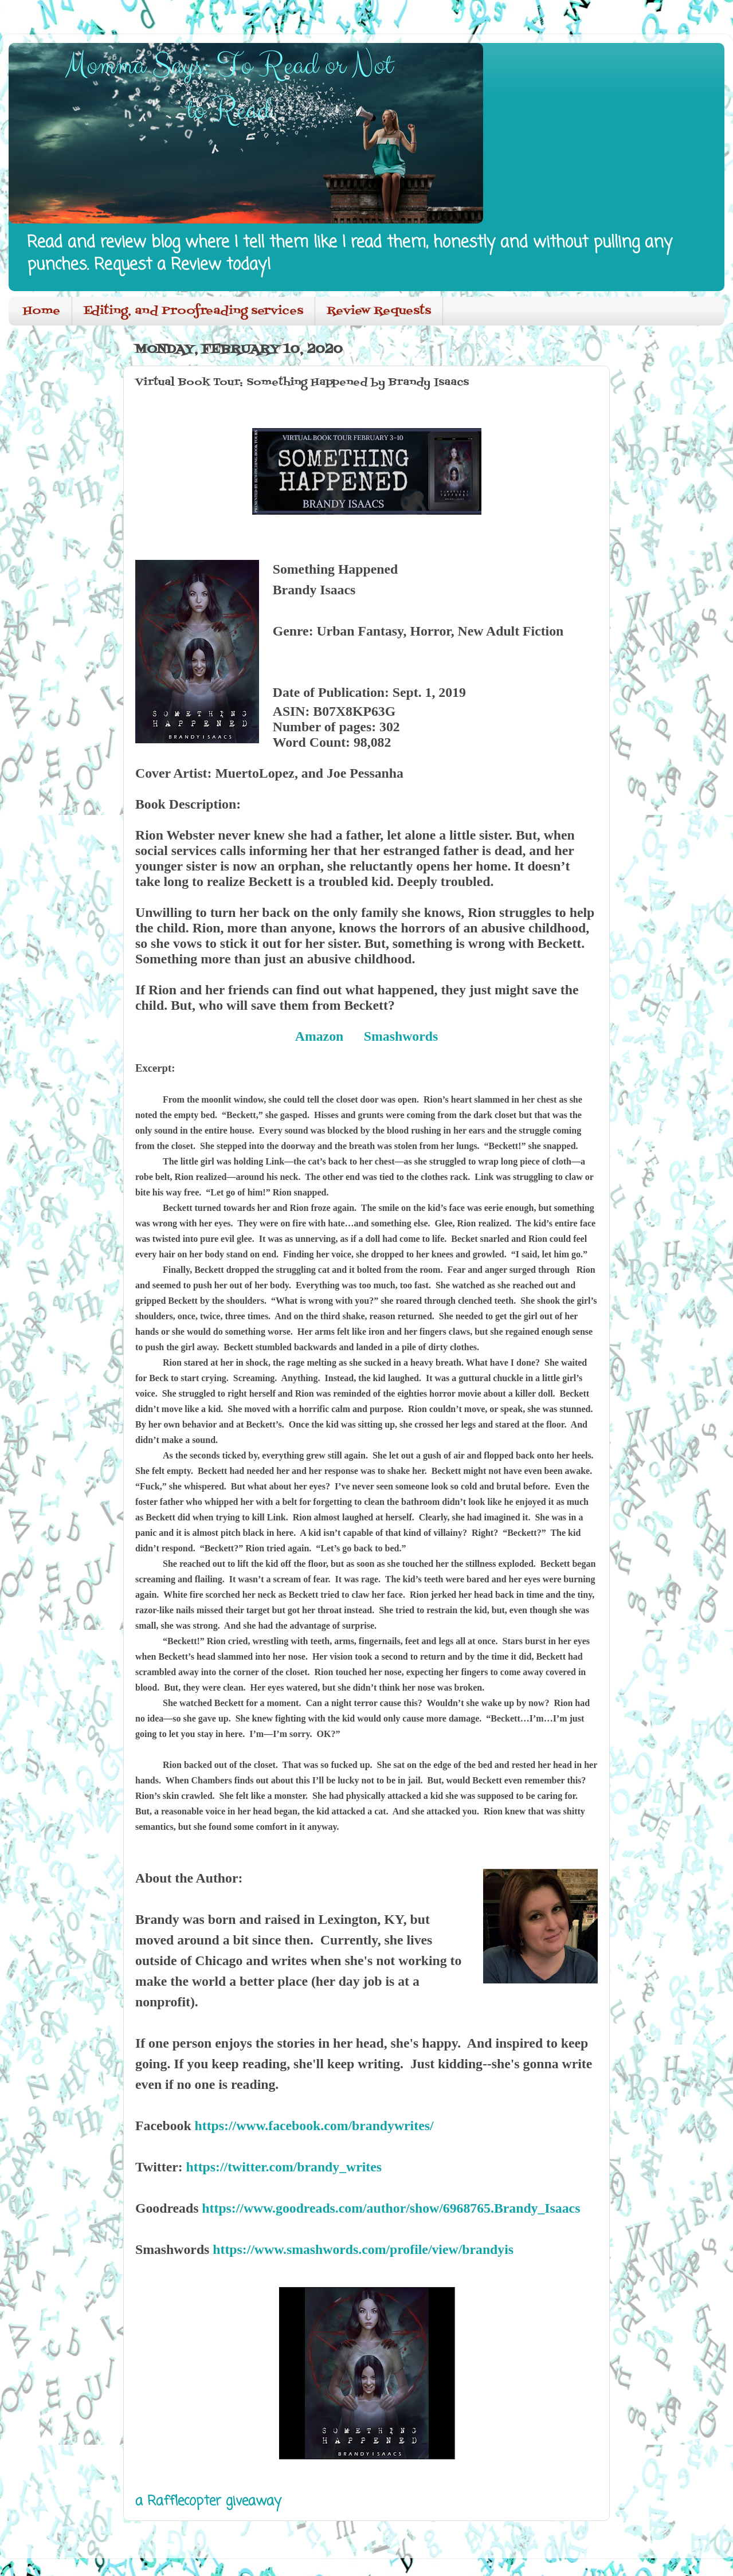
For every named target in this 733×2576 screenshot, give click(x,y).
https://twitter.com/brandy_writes (284, 2166)
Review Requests (379, 311)
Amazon (319, 1036)
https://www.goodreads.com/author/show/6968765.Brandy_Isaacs (391, 2208)
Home (41, 311)
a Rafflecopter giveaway (208, 2501)
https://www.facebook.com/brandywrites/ (314, 2125)
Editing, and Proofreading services (193, 311)
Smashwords (401, 1036)
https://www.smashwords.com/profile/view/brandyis (363, 2249)
